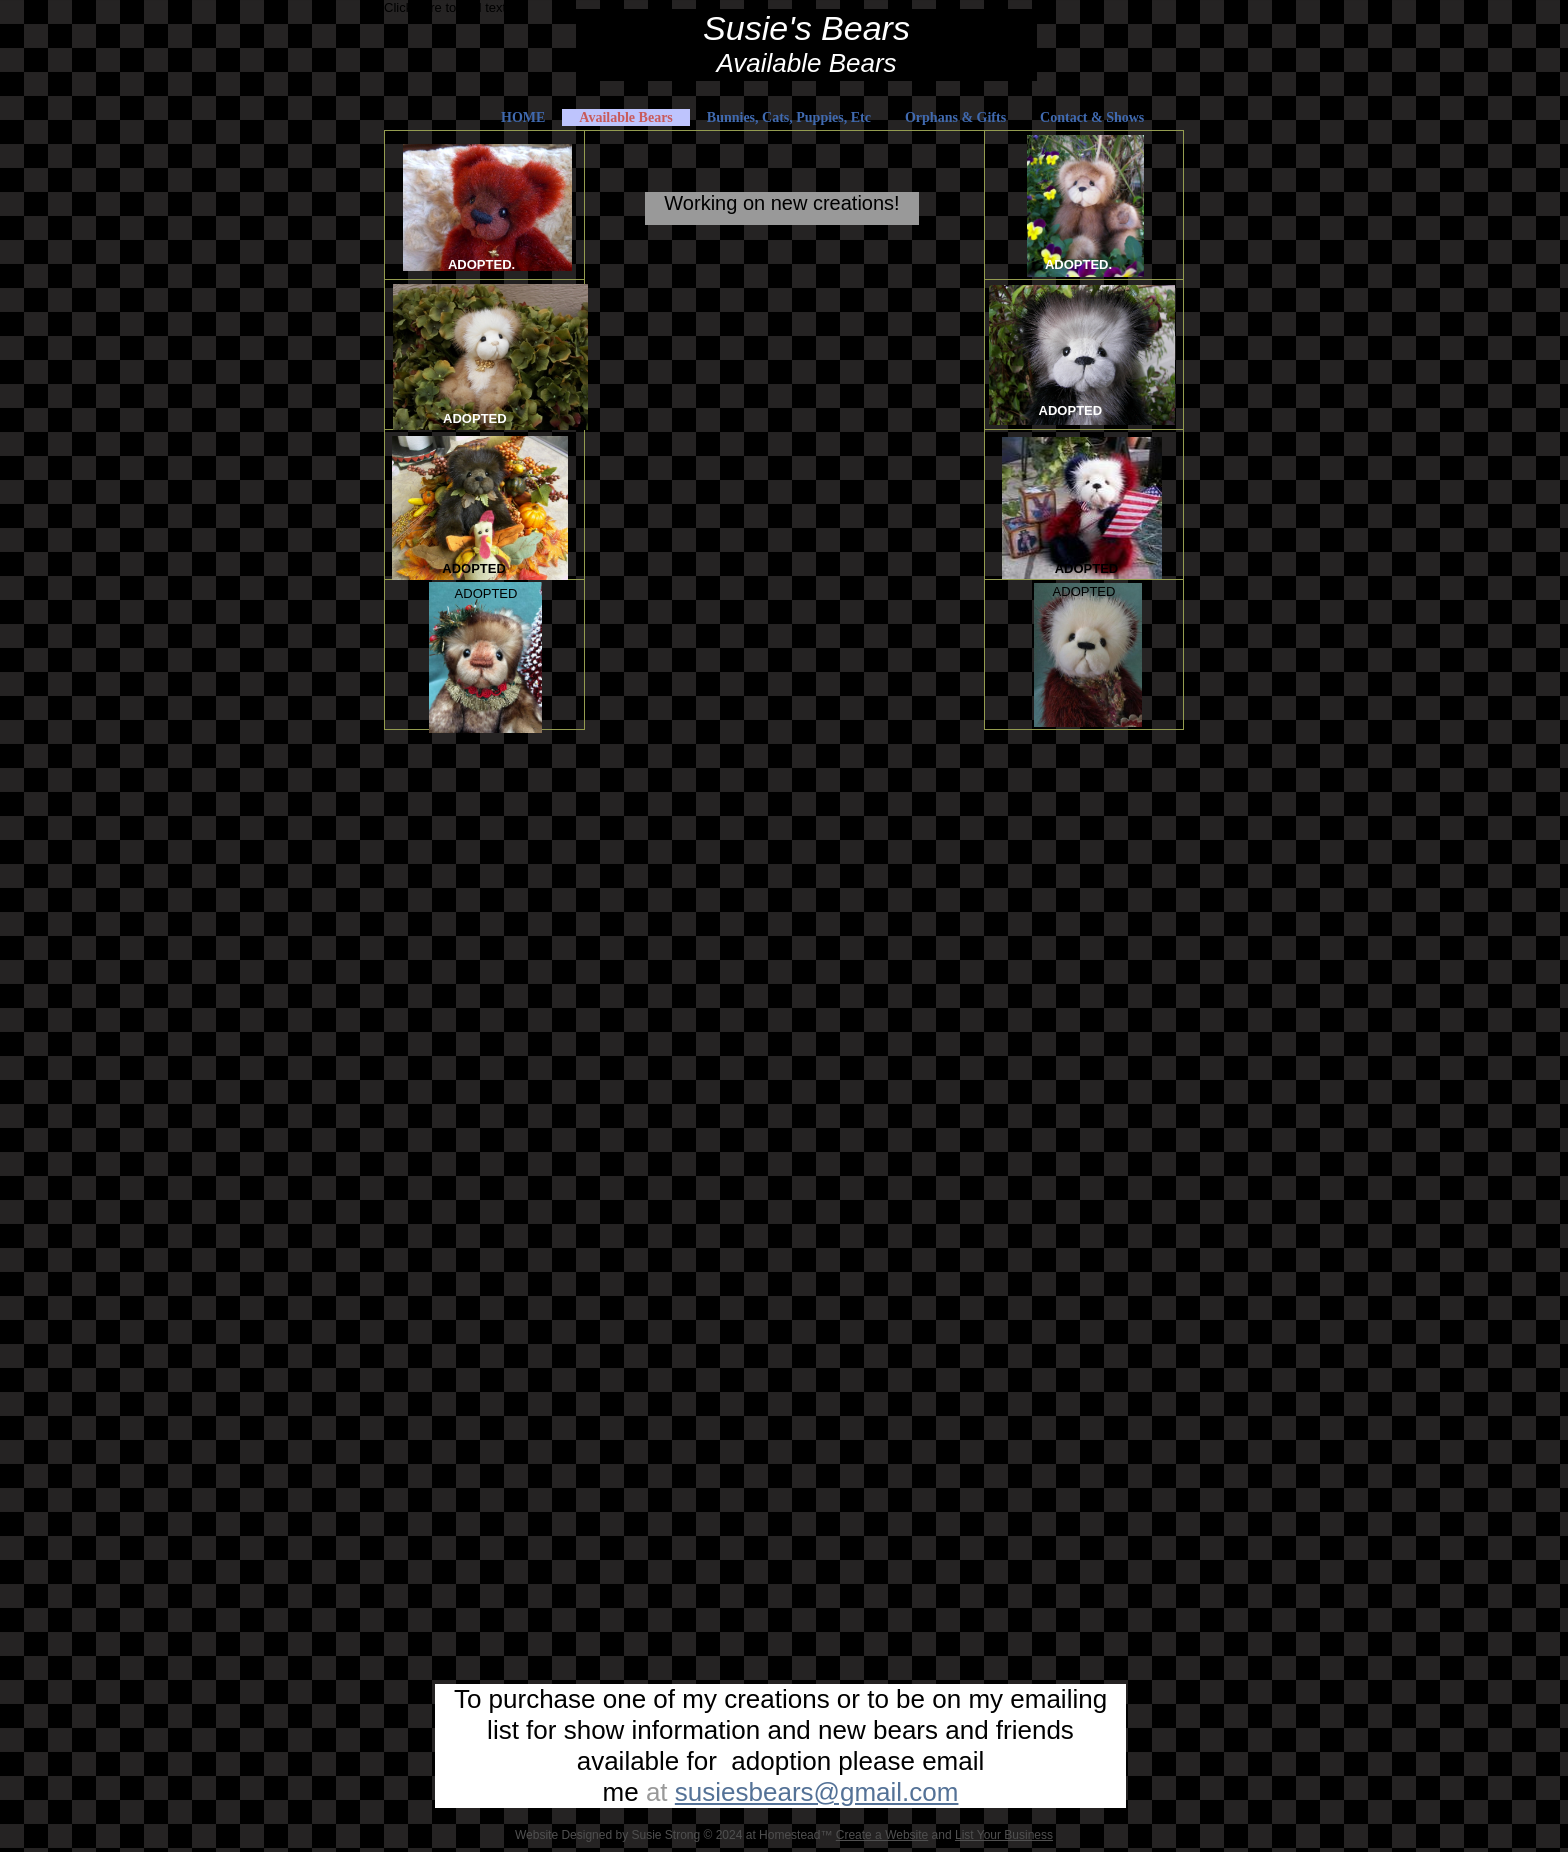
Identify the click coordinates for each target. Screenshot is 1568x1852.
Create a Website (882, 1835)
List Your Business (1004, 1835)
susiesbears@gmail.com (817, 1792)
